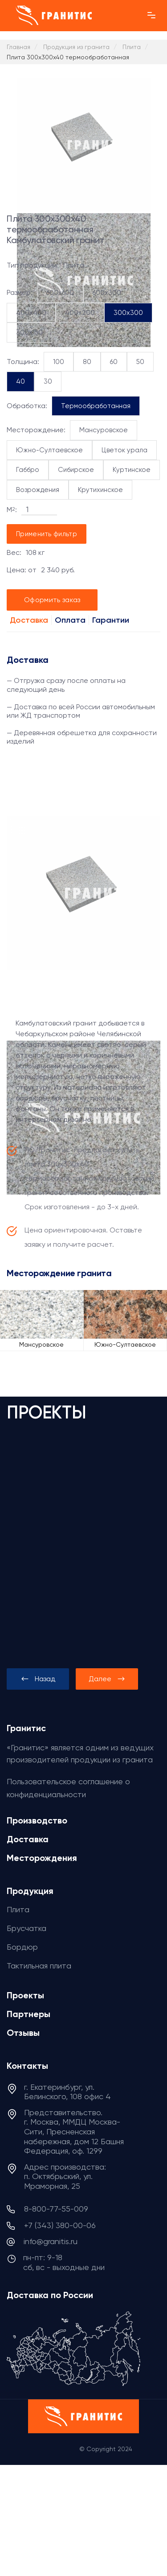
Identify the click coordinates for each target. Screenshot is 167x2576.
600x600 (60, 293)
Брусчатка (26, 1928)
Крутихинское (100, 490)
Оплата (70, 620)
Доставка (29, 620)
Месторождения (42, 1857)
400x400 (31, 313)
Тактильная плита (39, 1965)
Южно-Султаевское (49, 450)
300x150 (29, 332)
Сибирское (76, 470)
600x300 (107, 293)
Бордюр (22, 1947)
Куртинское (132, 470)
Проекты (25, 1995)
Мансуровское (103, 430)
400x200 (80, 313)
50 (140, 362)
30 (48, 381)
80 (87, 362)
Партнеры (28, 2014)
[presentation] (38, 1679)
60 (114, 362)
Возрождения (37, 490)
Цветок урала (124, 450)
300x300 (128, 313)
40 (20, 381)
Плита (18, 1909)
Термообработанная (95, 406)
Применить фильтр (46, 534)
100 (58, 362)
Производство (37, 1820)
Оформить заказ (52, 599)
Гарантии (110, 620)
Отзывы (23, 2032)
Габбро (27, 470)
